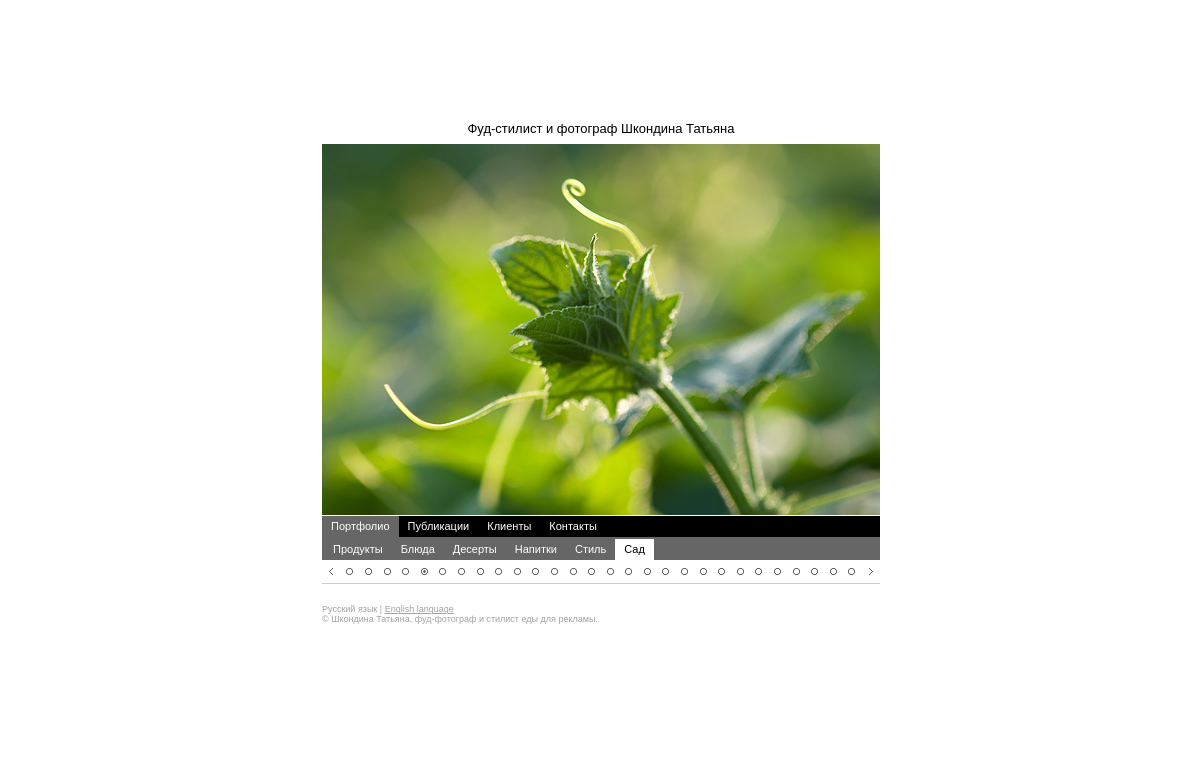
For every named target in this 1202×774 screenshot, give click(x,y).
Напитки (536, 522)
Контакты (573, 499)
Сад (634, 522)
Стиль (590, 522)
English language (419, 582)
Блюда (418, 522)
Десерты (475, 522)
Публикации (439, 499)
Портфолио (360, 499)
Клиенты (509, 499)
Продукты (358, 522)
